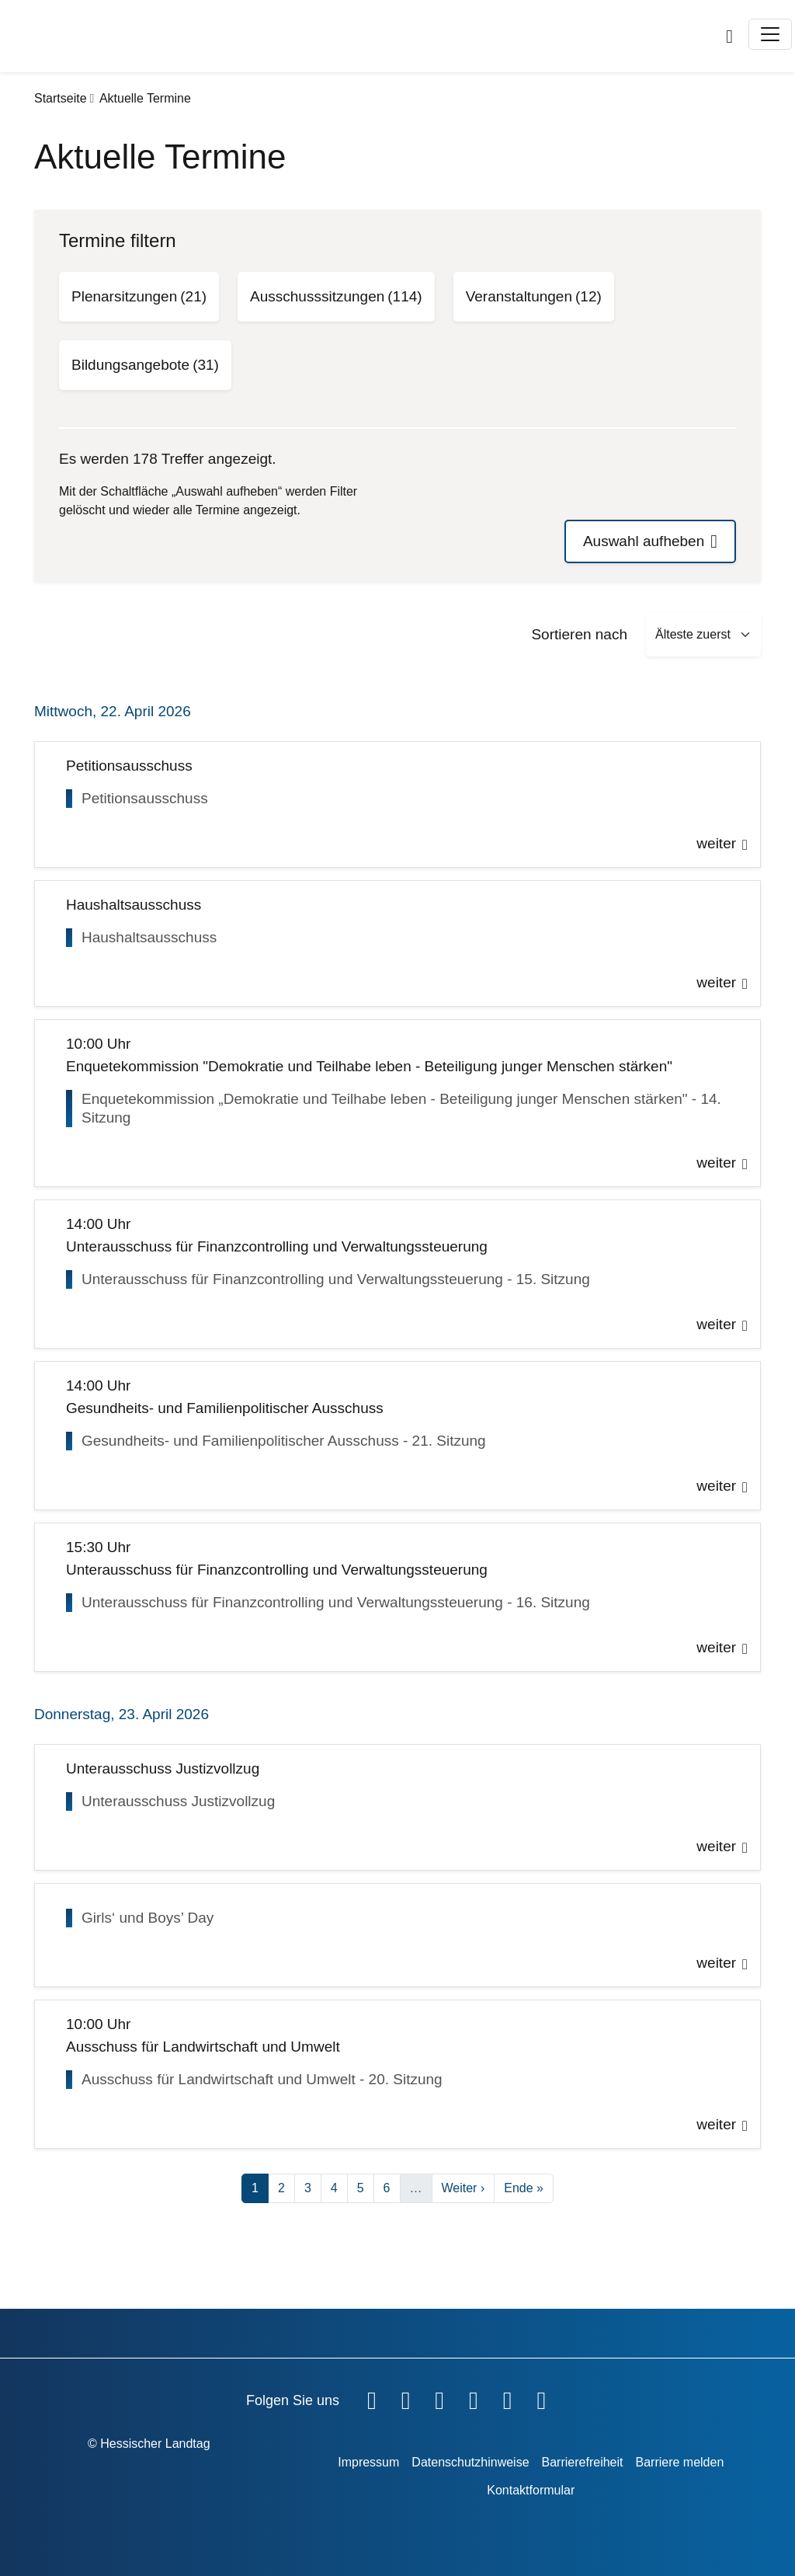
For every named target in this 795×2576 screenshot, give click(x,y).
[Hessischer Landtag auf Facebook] (372, 2397)
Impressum (368, 2462)
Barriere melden (679, 2462)
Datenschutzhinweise (470, 2462)
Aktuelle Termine (145, 98)
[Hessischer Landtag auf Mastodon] (508, 2397)
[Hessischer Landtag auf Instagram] (473, 2397)
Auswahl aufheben (643, 541)
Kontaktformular (531, 2490)
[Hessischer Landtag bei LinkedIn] (541, 2397)
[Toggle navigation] (770, 34)
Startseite (60, 98)
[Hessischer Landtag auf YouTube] (406, 2397)
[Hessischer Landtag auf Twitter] (439, 2397)
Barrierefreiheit (582, 2462)
